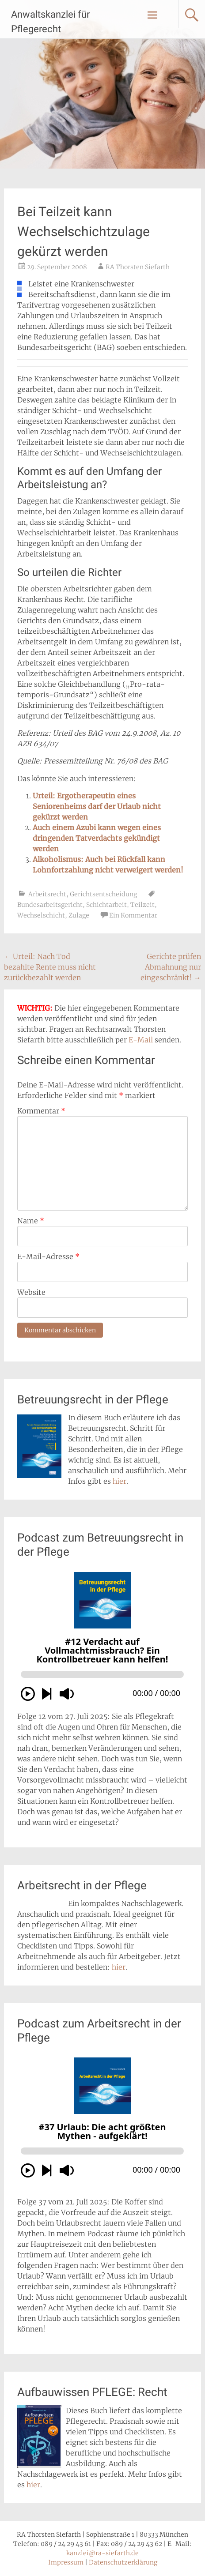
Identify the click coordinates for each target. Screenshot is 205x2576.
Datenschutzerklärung (123, 2562)
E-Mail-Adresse (48, 1256)
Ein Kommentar (133, 915)
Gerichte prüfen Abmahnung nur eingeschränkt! (170, 967)
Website (31, 1292)
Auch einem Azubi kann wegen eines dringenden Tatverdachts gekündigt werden (97, 838)
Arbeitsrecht (47, 894)
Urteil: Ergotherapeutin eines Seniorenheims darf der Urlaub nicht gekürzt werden (97, 806)
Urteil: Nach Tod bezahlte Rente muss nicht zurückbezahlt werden (50, 967)
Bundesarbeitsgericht (50, 905)
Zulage (78, 915)
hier (119, 1481)
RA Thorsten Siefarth (138, 267)
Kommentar (41, 1110)
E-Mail (141, 1039)
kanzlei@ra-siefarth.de (102, 2553)
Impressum (66, 2562)
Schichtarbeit (106, 905)
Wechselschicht (41, 915)
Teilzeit (142, 905)
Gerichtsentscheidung (103, 894)
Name (30, 1220)
